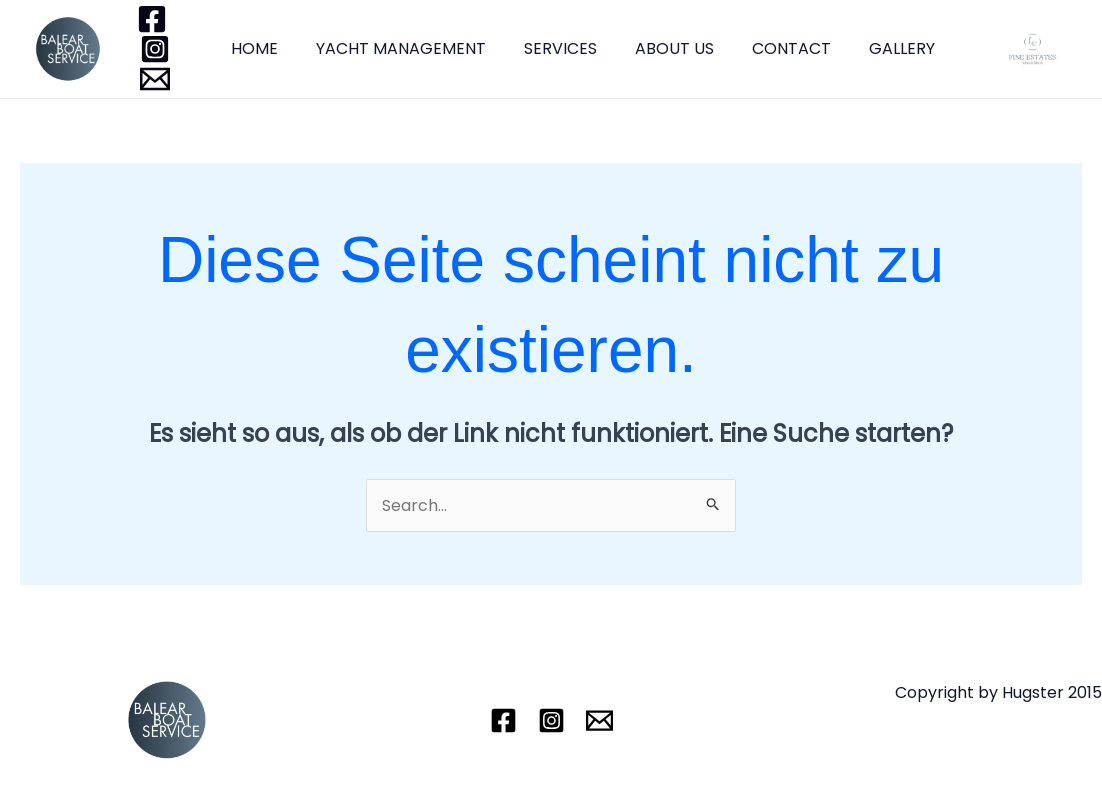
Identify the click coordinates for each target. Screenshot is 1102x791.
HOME (251, 48)
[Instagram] (155, 49)
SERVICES (545, 48)
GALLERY (869, 48)
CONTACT (764, 48)
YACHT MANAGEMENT (392, 48)
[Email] (155, 79)
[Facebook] (152, 19)
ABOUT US (653, 48)
